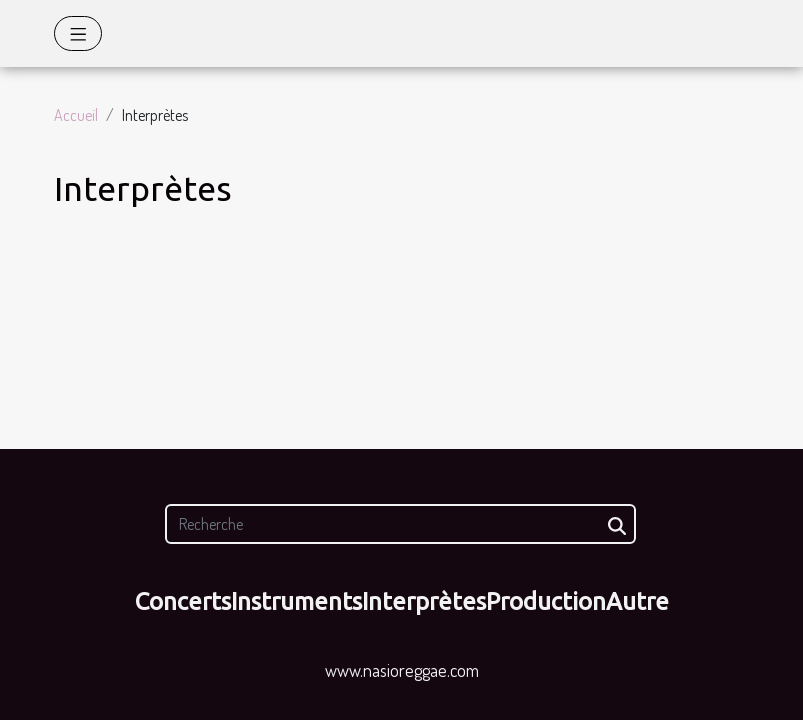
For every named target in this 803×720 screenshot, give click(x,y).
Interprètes (424, 601)
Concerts (183, 601)
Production (546, 601)
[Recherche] (400, 524)
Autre (637, 601)
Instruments (296, 601)
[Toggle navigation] (78, 33)
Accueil (76, 115)
